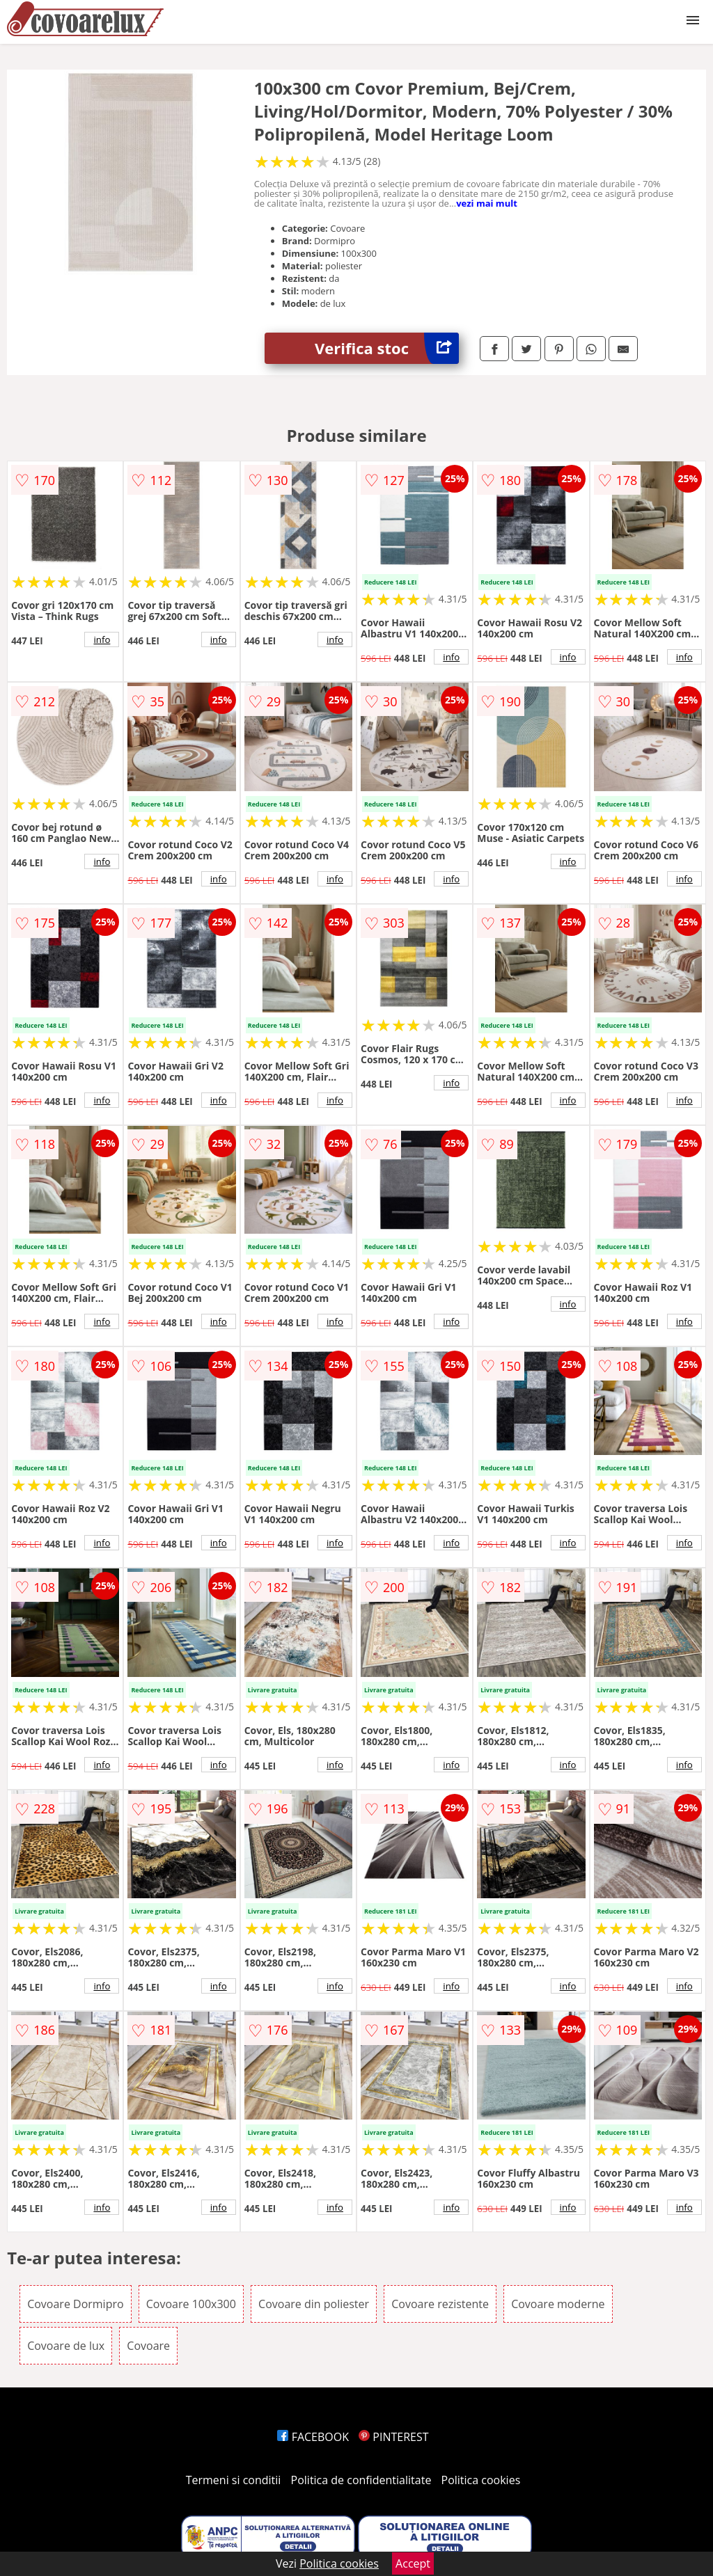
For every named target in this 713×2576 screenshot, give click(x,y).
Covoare (148, 2345)
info (101, 639)
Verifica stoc (387, 348)
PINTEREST (393, 2436)
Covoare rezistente (440, 2304)
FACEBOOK (313, 2436)
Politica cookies (481, 2480)
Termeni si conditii (233, 2480)
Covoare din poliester (313, 2304)
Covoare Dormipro (75, 2304)
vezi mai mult (486, 203)
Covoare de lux (65, 2345)
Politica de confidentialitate (361, 2480)
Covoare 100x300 (191, 2304)
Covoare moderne (557, 2304)
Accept (412, 2563)
